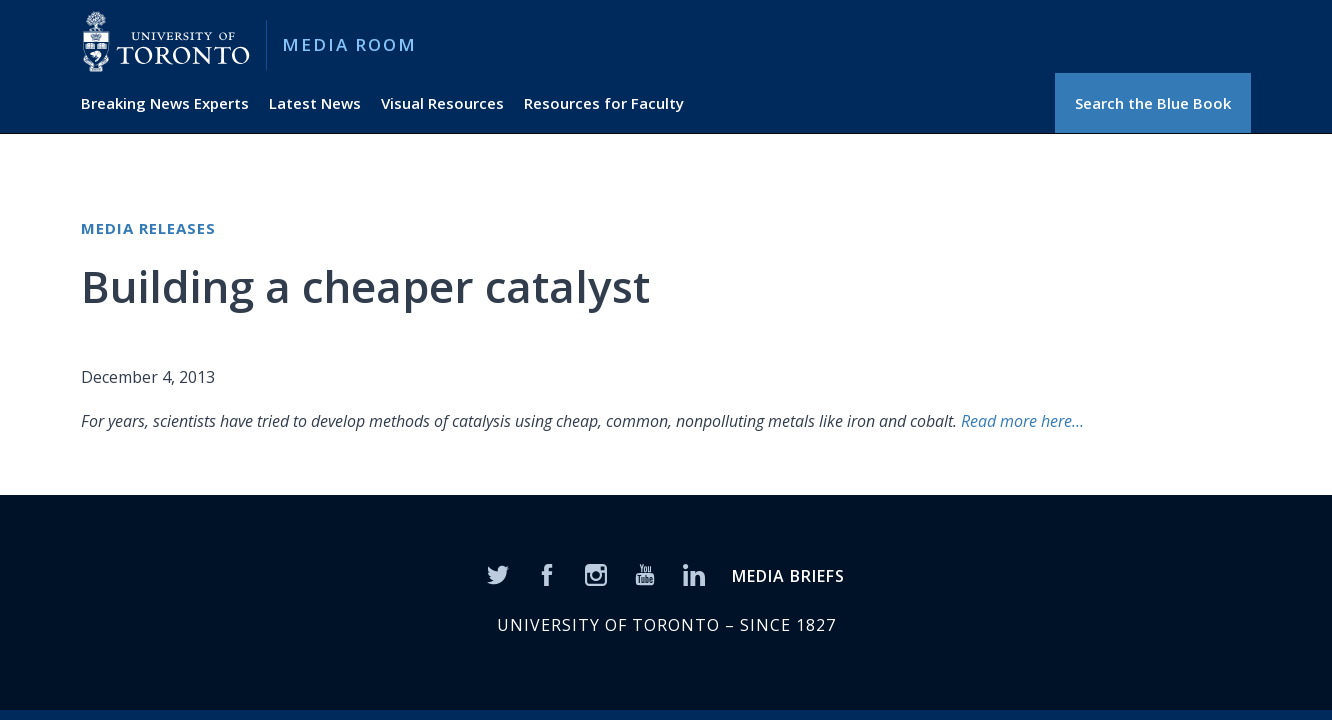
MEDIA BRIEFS (788, 576)
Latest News (315, 103)
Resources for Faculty (604, 103)
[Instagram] (596, 573)
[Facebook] (547, 573)
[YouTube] (645, 573)
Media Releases (148, 228)
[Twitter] (498, 573)
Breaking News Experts (165, 103)
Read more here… (1022, 421)
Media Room (349, 44)
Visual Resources (442, 103)
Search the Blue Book (1153, 103)
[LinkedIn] (694, 573)
